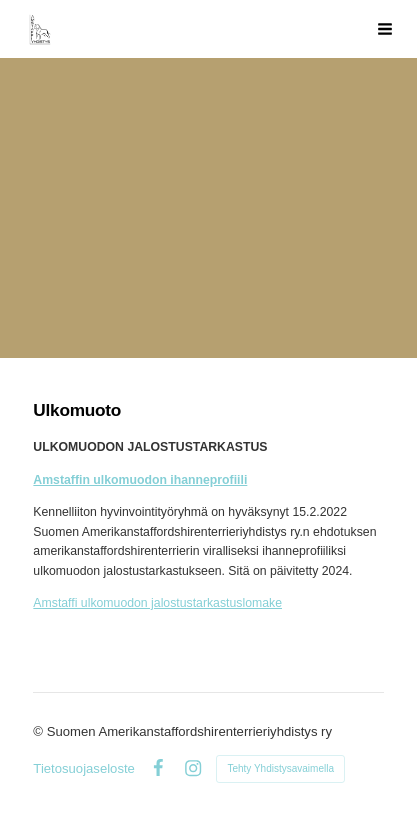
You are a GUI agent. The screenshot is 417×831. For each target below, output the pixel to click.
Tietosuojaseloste (84, 768)
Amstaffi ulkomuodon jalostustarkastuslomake (157, 603)
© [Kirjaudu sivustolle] (39, 731)
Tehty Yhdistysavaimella (280, 768)
